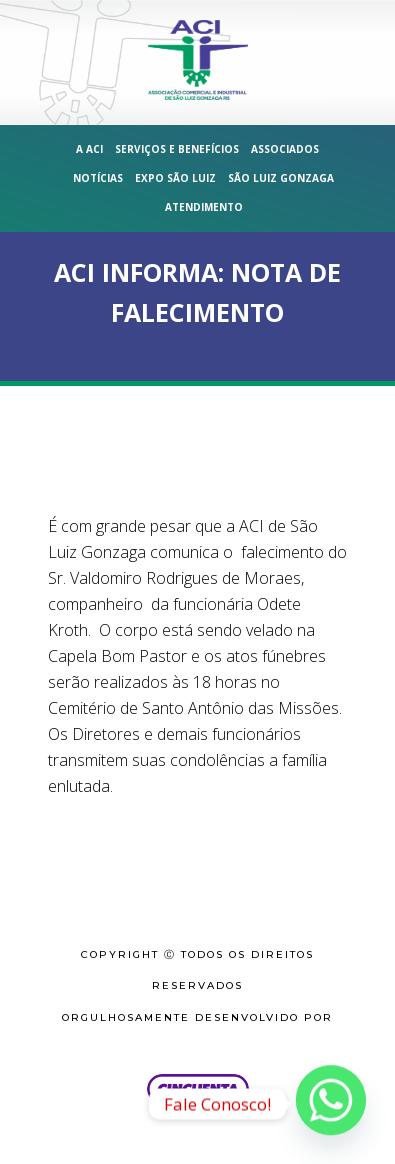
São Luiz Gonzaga (281, 178)
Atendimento (204, 207)
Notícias (98, 178)
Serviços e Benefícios (177, 149)
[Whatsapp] (331, 1104)
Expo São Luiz (175, 178)
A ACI (89, 149)
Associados (285, 149)
